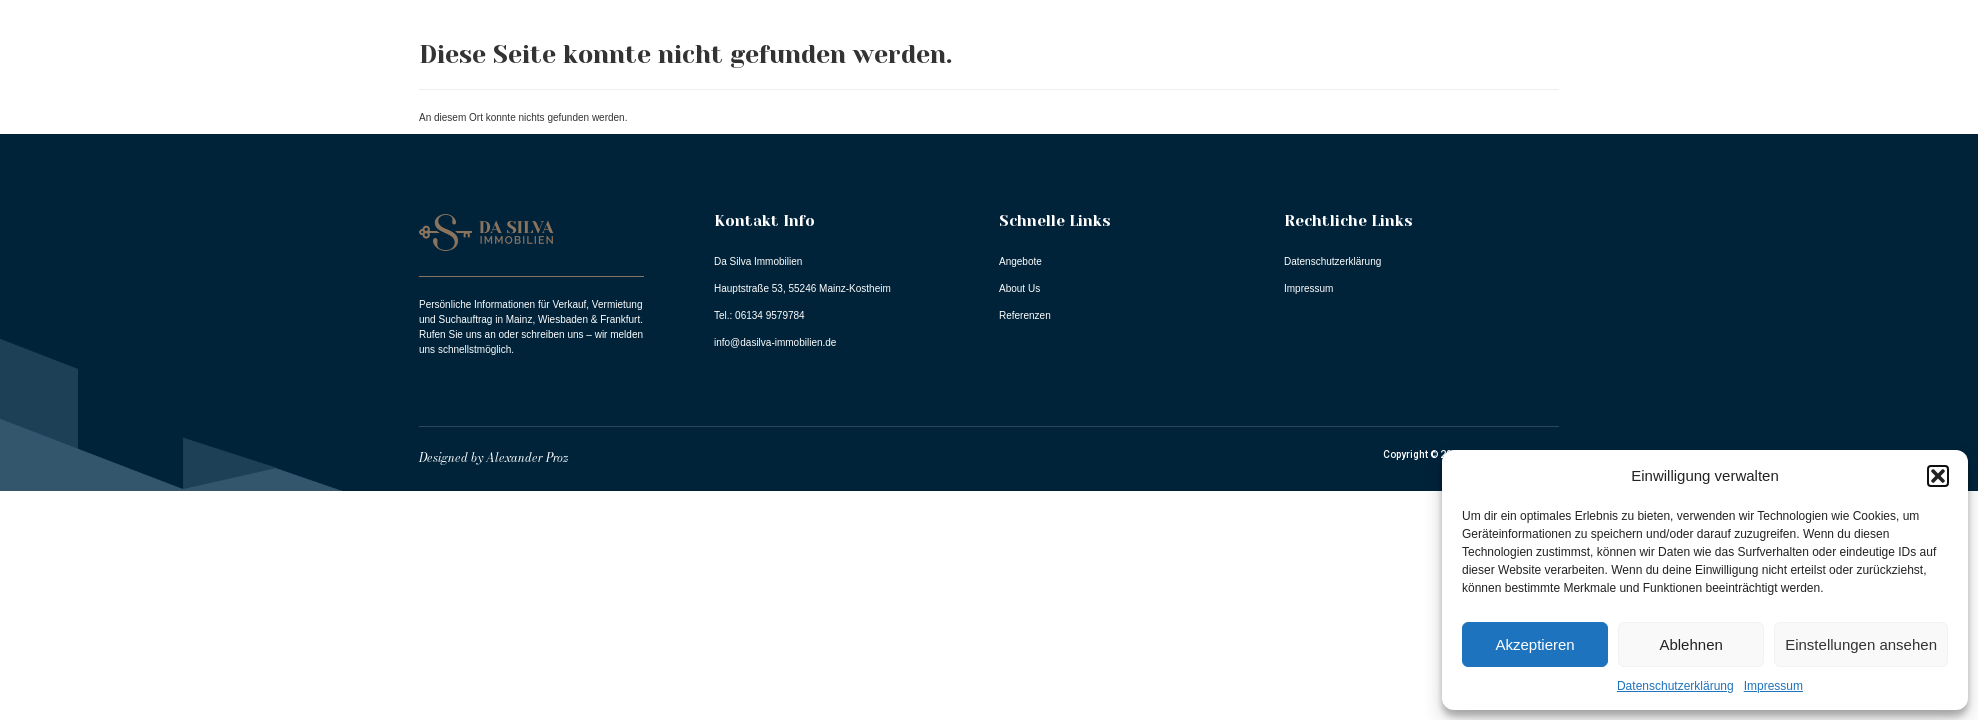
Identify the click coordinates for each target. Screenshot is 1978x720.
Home (1391, 72)
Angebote (1486, 72)
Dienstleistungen (1861, 73)
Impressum (1773, 686)
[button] (1938, 476)
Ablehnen (1690, 644)
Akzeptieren (1534, 644)
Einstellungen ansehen (1861, 644)
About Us (1594, 72)
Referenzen (1708, 72)
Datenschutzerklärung (1675, 686)
